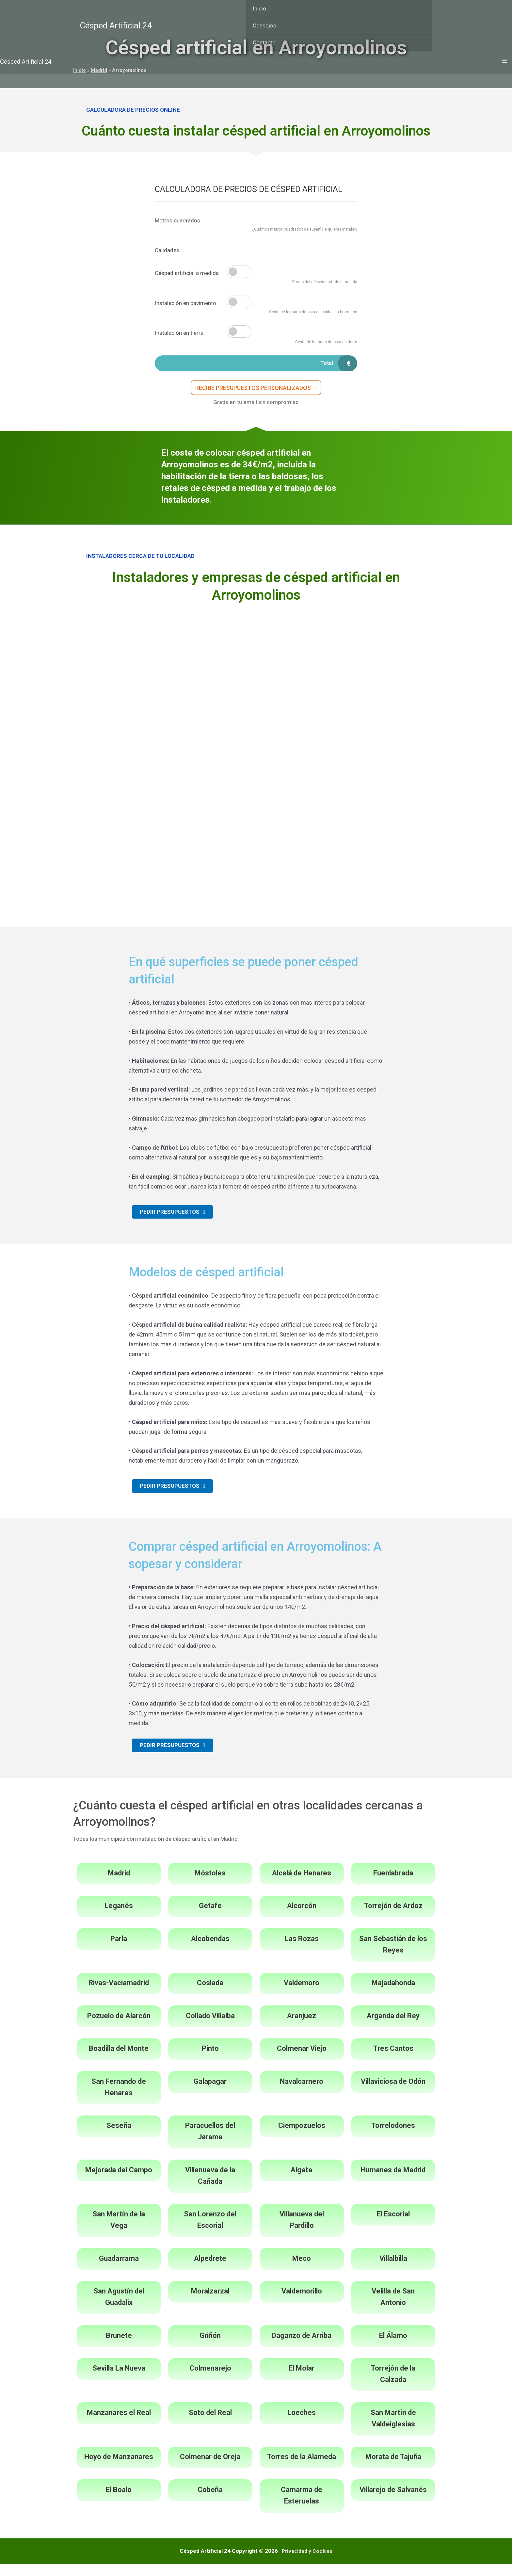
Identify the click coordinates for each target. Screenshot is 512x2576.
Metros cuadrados (177, 220)
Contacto (264, 42)
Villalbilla (393, 2270)
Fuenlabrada (393, 1885)
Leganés (118, 1918)
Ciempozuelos (301, 2137)
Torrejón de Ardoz (393, 1918)
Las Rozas (302, 1951)
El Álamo (393, 2347)
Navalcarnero (301, 2093)
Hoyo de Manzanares (118, 2469)
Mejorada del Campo (118, 2182)
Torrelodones (393, 2137)
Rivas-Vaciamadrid (118, 1995)
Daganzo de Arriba (301, 2347)
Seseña (118, 2137)
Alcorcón (301, 1918)
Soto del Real (210, 2425)
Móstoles (210, 1885)
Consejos (264, 25)
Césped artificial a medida (187, 273)
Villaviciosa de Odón (393, 2093)
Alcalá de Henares (301, 1885)
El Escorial (393, 2226)
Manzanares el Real (119, 2425)
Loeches (301, 2425)
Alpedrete (210, 2270)
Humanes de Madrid (393, 2182)
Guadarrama (119, 2270)
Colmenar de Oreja (210, 2469)
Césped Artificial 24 (116, 25)
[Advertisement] (256, 662)
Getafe (210, 1918)
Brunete (119, 2347)
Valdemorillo (301, 2303)
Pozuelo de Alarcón (119, 2028)
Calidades (167, 250)
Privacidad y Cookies (307, 2563)
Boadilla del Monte (119, 2060)
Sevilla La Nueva (118, 2380)
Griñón (210, 2347)
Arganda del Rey (393, 2028)
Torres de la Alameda (301, 2469)
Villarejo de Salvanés (393, 2502)
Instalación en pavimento (185, 303)
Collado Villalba (210, 2028)
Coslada (210, 1995)
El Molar (301, 2380)
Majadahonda (393, 1995)
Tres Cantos (393, 2060)
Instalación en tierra (179, 333)
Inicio (259, 8)
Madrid (119, 1885)
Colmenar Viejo (302, 2060)
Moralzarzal (210, 2303)
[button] (256, 391)
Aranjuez (301, 2028)
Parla (118, 1951)
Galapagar (210, 2093)
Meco (301, 2270)
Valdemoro (301, 1995)
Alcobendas (210, 1951)
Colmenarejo (210, 2380)
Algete (301, 2182)
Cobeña (210, 2502)
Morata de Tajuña (393, 2469)
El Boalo (119, 2502)
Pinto (210, 2060)
